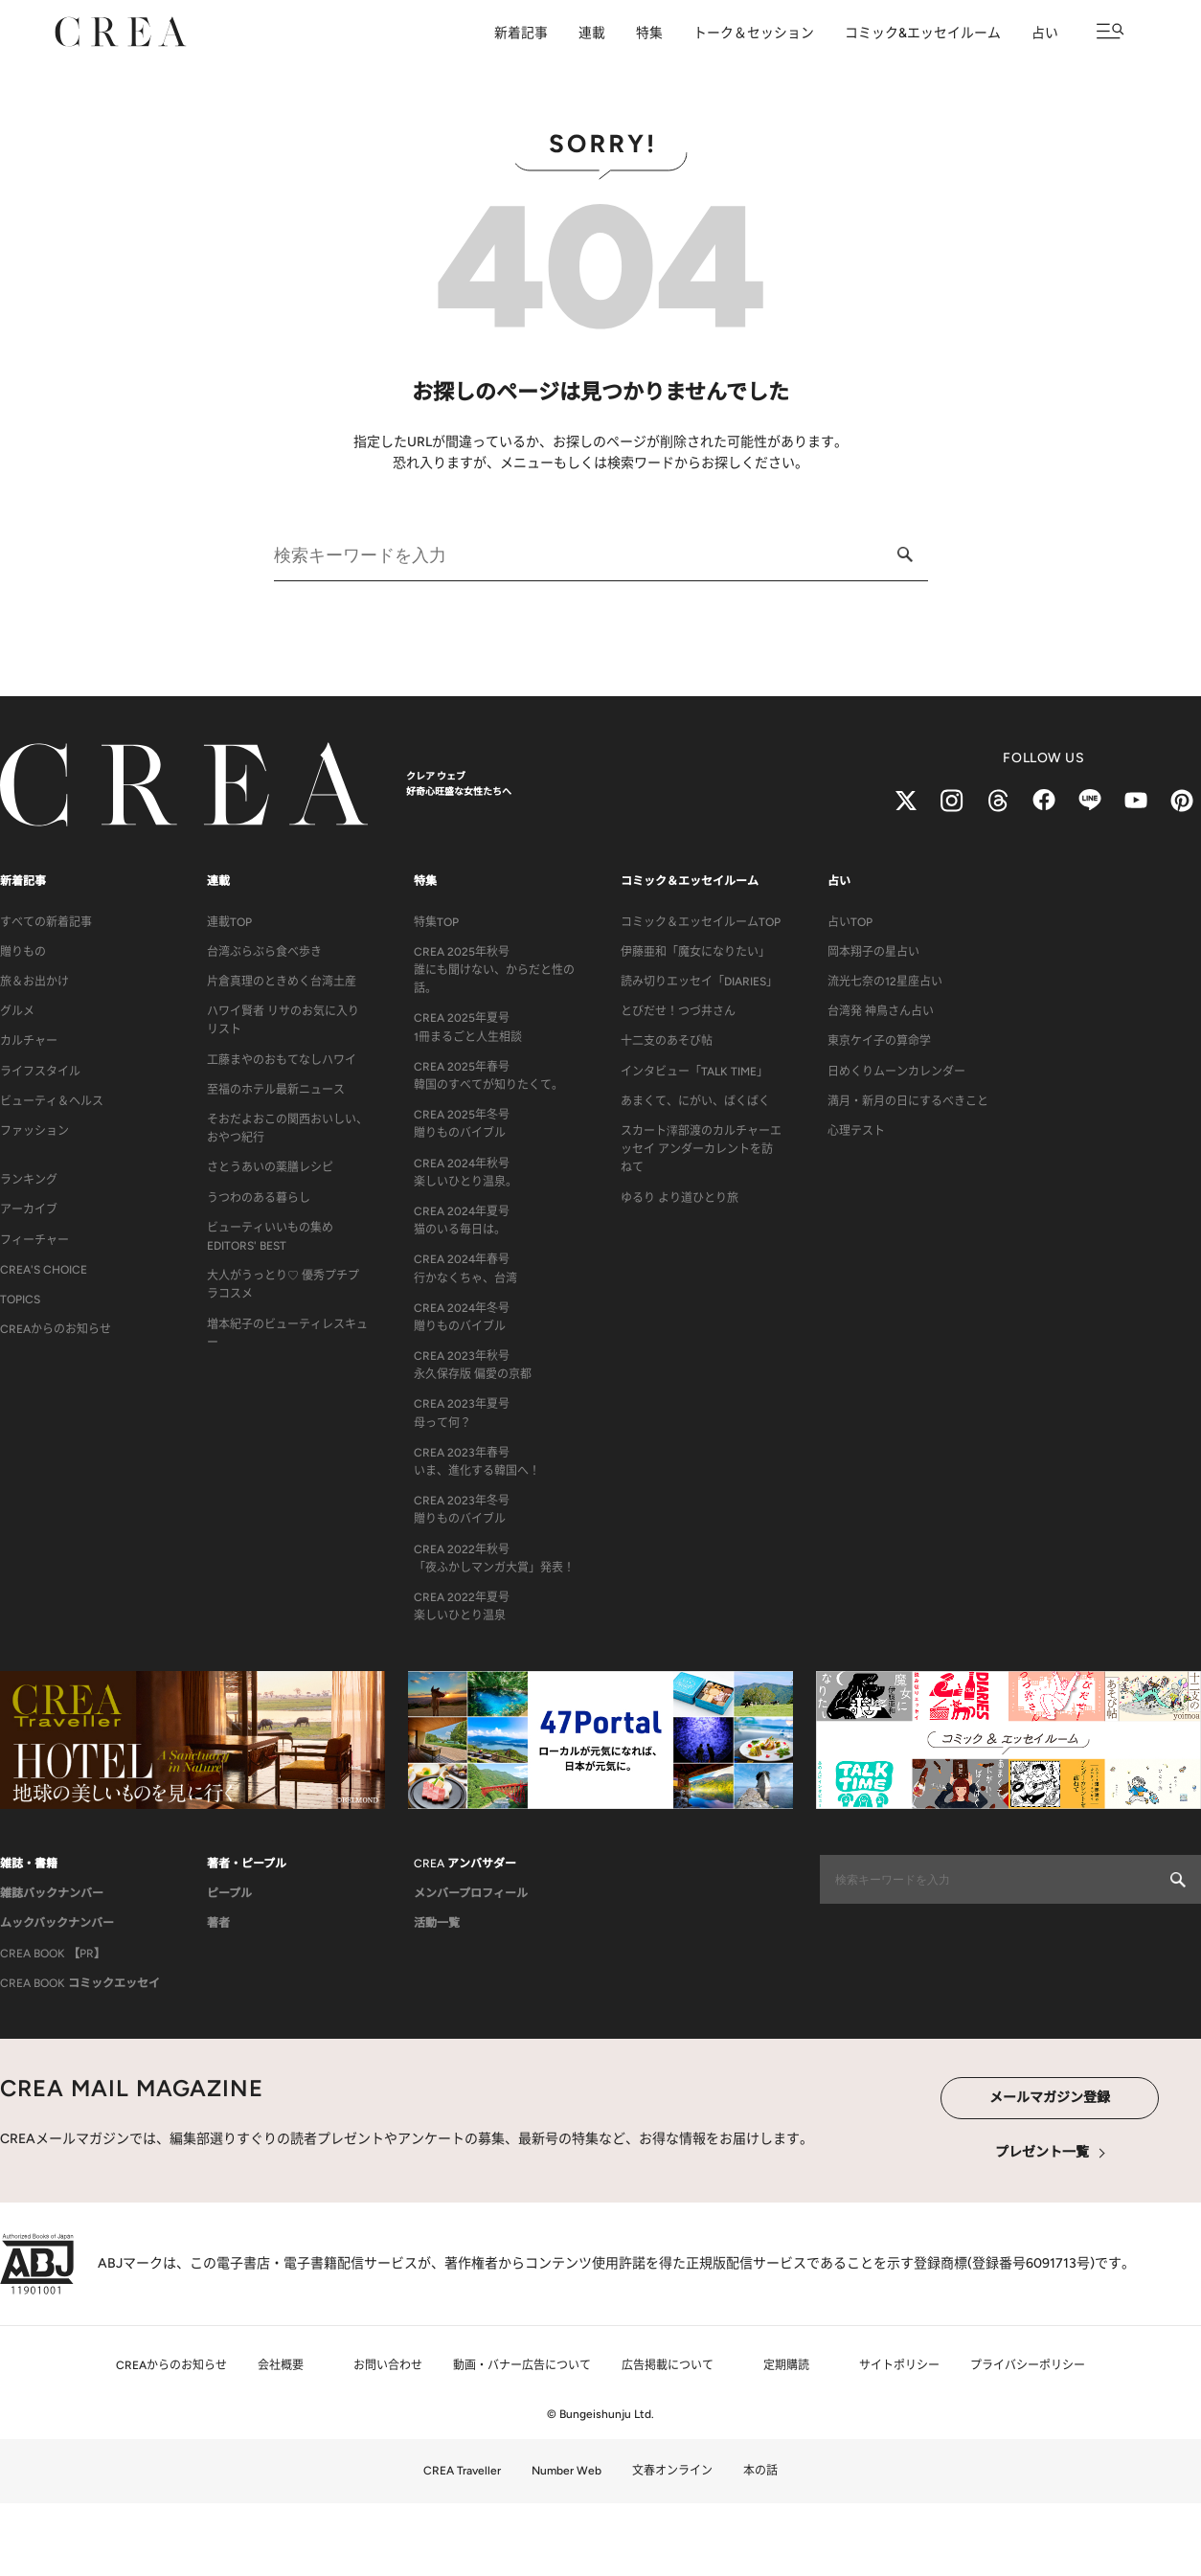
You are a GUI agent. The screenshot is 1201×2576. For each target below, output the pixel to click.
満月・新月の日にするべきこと (907, 1101)
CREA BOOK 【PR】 (52, 1953)
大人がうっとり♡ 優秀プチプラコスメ (283, 1284)
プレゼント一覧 (1042, 2152)
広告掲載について (668, 2365)
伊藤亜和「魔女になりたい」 (695, 952)
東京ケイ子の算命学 (879, 1041)
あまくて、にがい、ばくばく (695, 1101)
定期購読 (786, 2365)
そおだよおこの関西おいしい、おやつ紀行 (287, 1128)
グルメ (17, 1011)
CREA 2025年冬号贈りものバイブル (462, 1124)
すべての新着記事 (46, 922)
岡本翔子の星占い (873, 952)
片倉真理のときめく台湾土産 (281, 981)
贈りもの (23, 952)
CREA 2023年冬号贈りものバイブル (462, 1509)
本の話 (760, 2470)
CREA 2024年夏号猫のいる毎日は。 (462, 1220)
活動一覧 (437, 1923)
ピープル (229, 1893)
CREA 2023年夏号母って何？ (462, 1413)
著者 (218, 1923)
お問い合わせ (387, 2365)
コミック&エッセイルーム (923, 33)
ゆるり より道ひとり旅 (679, 1198)
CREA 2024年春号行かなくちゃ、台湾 (465, 1268)
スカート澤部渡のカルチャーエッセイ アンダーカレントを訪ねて (701, 1149)
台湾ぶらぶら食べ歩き (264, 952)
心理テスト (856, 1131)
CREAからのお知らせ (55, 1329)
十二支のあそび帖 (667, 1041)
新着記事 (521, 33)
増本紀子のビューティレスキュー (287, 1333)
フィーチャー (34, 1240)
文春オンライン (672, 2470)
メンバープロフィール (471, 1893)
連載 (591, 33)
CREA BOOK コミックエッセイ (80, 1983)
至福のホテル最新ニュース (276, 1089)
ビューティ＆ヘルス (51, 1101)
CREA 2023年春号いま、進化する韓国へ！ (477, 1462)
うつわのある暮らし (258, 1198)
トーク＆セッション (753, 33)
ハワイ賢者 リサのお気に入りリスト (283, 1020)
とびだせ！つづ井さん (678, 1011)
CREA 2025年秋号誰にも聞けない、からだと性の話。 (494, 970)
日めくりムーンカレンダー (896, 1071)
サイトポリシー (899, 2365)
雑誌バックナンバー (51, 1893)
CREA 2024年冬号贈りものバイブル (462, 1317)
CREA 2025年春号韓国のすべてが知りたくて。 (488, 1076)
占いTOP (849, 922)
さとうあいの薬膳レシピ (270, 1167)
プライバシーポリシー (1027, 2365)
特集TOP (436, 922)
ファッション (34, 1131)
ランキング (28, 1179)
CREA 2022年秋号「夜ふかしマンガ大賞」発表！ (494, 1558)
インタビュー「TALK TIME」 (694, 1071)
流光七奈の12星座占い (884, 981)
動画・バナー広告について (522, 2365)
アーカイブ (28, 1209)
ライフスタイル (40, 1071)
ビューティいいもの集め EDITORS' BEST (270, 1237)
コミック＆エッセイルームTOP (701, 922)
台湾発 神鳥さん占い (880, 1011)
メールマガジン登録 (1049, 2098)
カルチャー (28, 1041)
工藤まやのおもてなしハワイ (281, 1060)
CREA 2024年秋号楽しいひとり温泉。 (465, 1172)
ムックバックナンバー (57, 1923)
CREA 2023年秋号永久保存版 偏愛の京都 (473, 1365)
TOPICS (20, 1299)
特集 (649, 33)
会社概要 (281, 2365)
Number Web (566, 2470)
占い (1044, 33)
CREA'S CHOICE (43, 1270)
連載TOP (229, 922)
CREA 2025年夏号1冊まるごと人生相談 (468, 1027)
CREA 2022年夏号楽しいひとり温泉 (462, 1606)
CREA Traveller (462, 2470)
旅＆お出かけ (34, 981)
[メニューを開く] (1110, 31)
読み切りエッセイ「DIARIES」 (699, 981)
